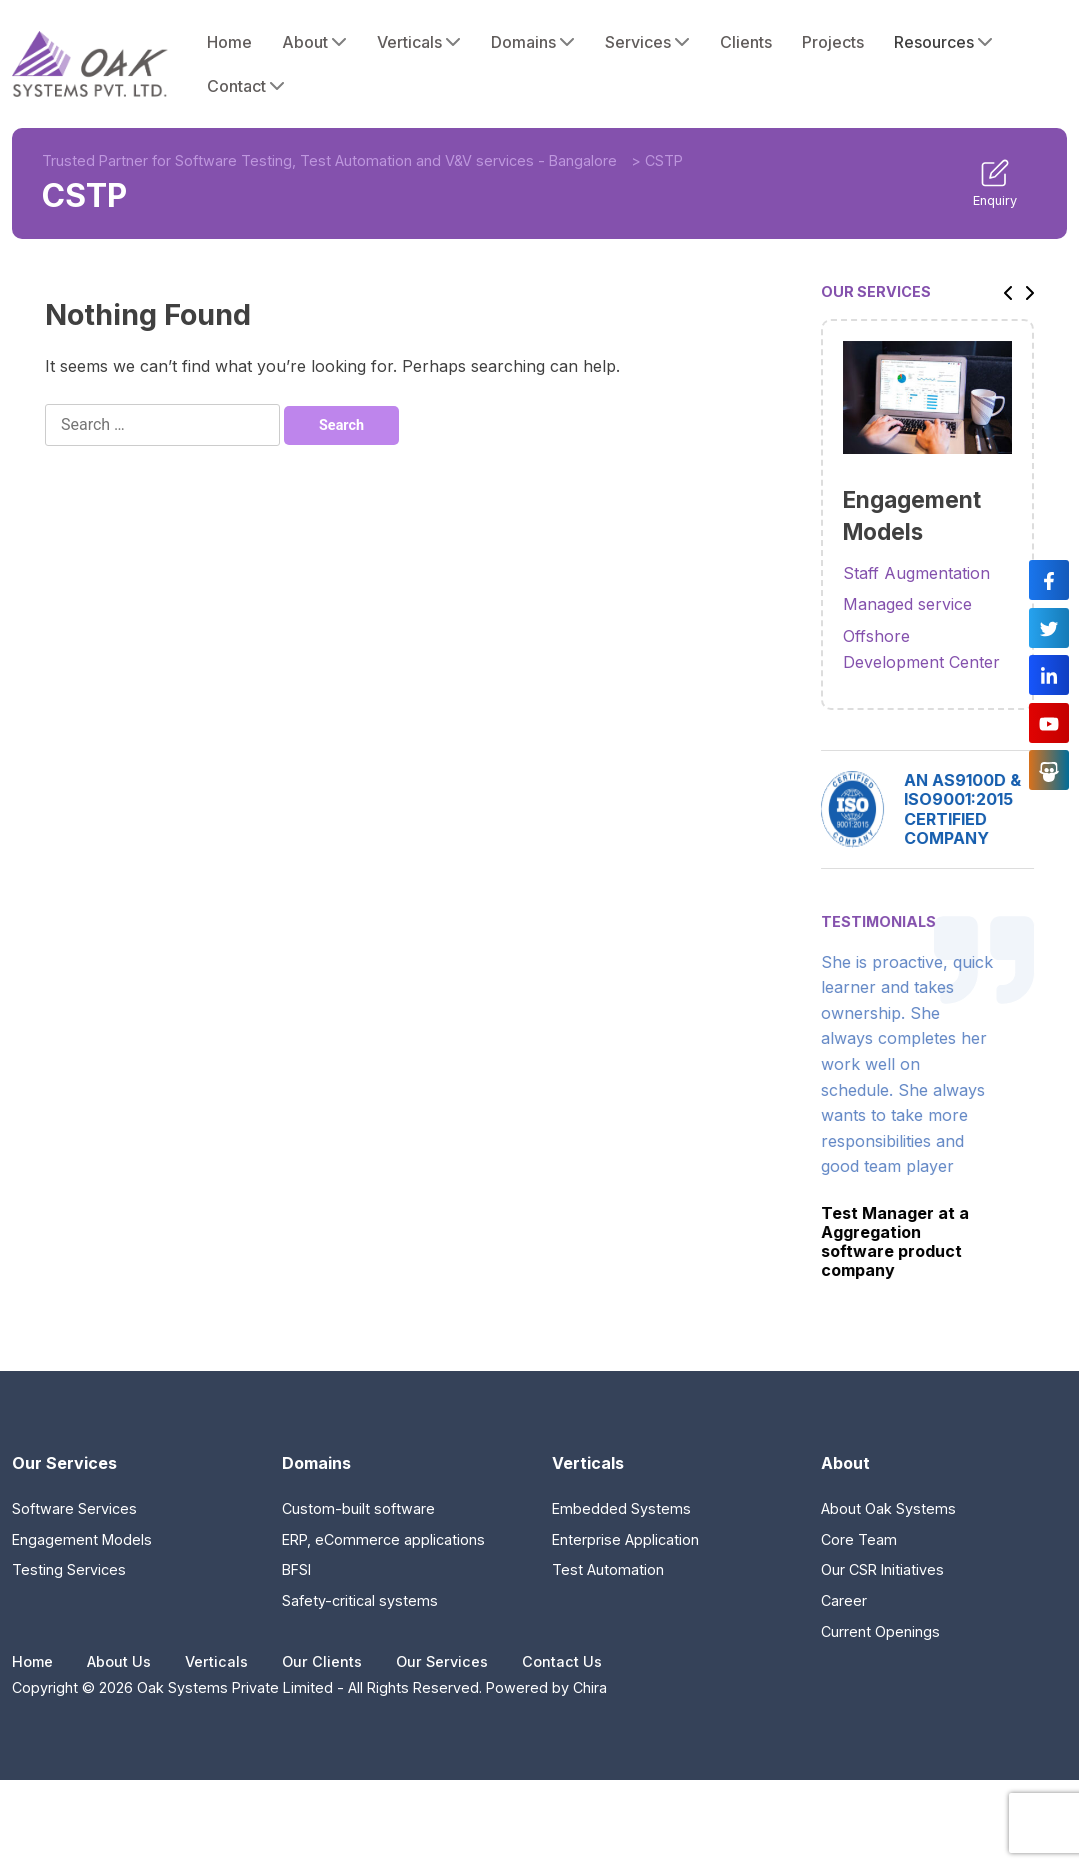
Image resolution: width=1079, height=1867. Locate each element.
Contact (246, 86)
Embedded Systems (621, 1508)
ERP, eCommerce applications (383, 1539)
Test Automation (608, 1569)
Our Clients (322, 1661)
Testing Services (69, 1569)
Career (844, 1600)
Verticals (419, 42)
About (314, 42)
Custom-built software (358, 1508)
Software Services (74, 1508)
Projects (833, 42)
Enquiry (995, 183)
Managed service (907, 604)
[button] (1003, 291)
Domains (533, 42)
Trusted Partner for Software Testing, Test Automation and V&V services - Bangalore (329, 160)
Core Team (859, 1539)
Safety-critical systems (360, 1600)
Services (647, 42)
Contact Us (562, 1661)
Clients (746, 42)
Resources (943, 42)
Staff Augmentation (916, 573)
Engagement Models (82, 1539)
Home (229, 42)
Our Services (442, 1661)
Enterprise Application (625, 1539)
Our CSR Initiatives (882, 1569)
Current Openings (880, 1631)
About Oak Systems (888, 1508)
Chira (590, 1687)
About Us (119, 1661)
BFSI (296, 1569)
